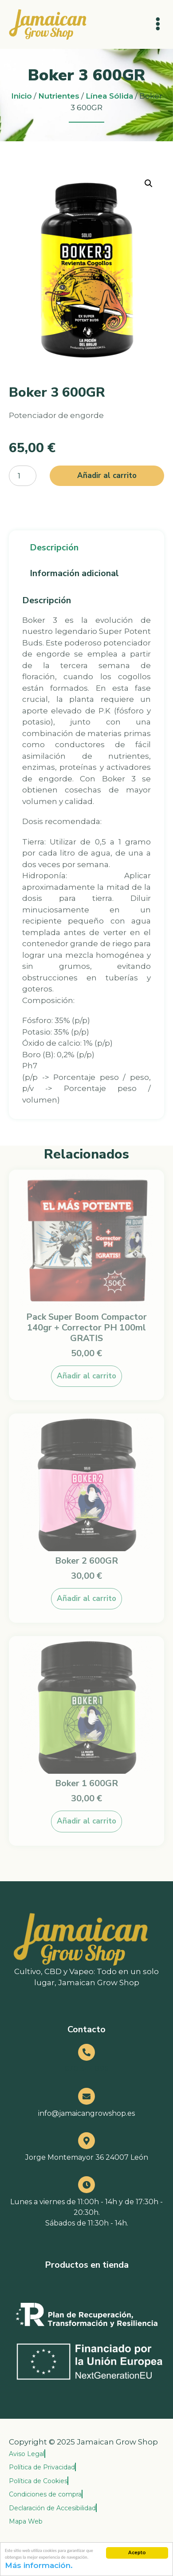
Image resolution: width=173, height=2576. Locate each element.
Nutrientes (58, 96)
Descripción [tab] (54, 547)
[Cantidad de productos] (22, 476)
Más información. (39, 2565)
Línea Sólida (109, 96)
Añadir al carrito (107, 475)
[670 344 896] (86, 2052)
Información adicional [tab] (74, 573)
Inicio (21, 96)
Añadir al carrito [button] (86, 1376)
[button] (149, 183)
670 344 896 (86, 2069)
